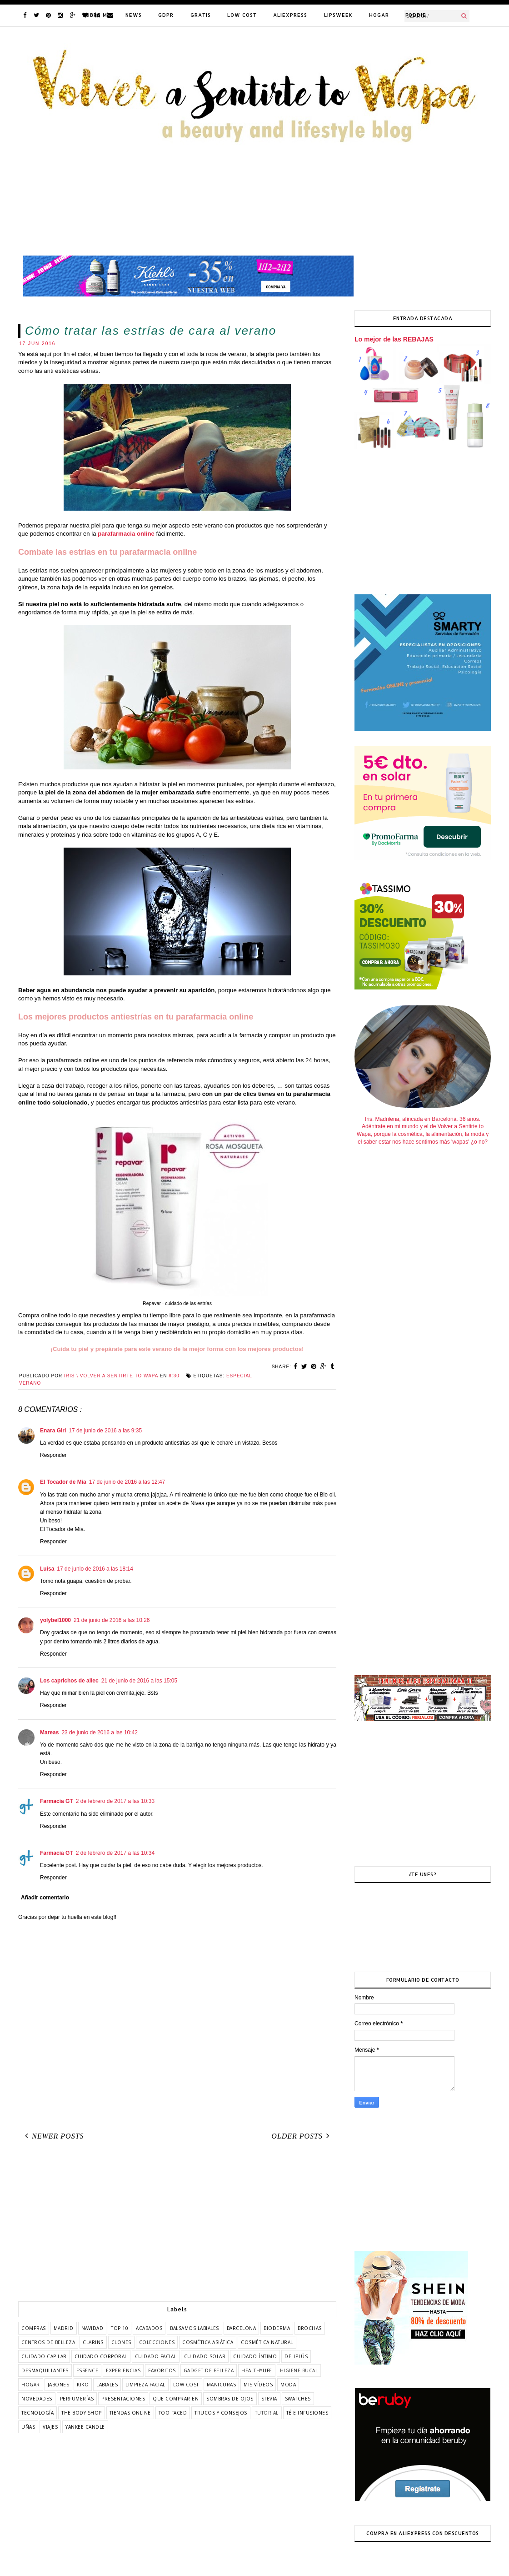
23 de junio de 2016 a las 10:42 (99, 1732)
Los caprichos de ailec (69, 1680)
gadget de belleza (209, 2370)
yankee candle (85, 2427)
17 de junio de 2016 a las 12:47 (127, 1482)
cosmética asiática (207, 2342)
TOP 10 (119, 2328)
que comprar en (176, 2398)
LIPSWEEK (338, 15)
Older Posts (302, 2136)
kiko (83, 2384)
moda (288, 2384)
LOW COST (242, 15)
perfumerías (77, 2398)
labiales (107, 2384)
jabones (59, 2384)
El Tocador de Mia (63, 1482)
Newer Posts (52, 2136)
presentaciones (123, 2398)
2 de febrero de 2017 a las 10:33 (115, 1801)
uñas (28, 2427)
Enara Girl (53, 1430)
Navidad (92, 2328)
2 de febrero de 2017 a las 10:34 (115, 1853)
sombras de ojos (230, 2398)
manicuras (221, 2384)
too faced (173, 2413)
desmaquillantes (45, 2370)
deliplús (296, 2356)
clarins (93, 2342)
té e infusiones (307, 2413)
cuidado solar (205, 2356)
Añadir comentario (45, 1897)
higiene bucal (299, 2370)
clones (121, 2342)
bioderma (277, 2328)
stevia (269, 2398)
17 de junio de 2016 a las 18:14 (95, 1569)
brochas (310, 2328)
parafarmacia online (126, 533)
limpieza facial (145, 2384)
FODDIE (415, 15)
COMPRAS (33, 2328)
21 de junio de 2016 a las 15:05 (139, 1680)
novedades (36, 2398)
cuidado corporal (101, 2356)
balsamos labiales (194, 2328)
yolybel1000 (55, 1620)
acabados (149, 2328)
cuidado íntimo (255, 2356)
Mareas (49, 1732)
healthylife (256, 2370)
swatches (298, 2398)
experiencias (123, 2370)
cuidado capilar (44, 2356)
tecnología (37, 2413)
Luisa (47, 1569)
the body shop (81, 2413)
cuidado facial (155, 2356)
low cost (186, 2384)
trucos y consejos (221, 2413)
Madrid (64, 2328)
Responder (53, 1455)
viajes (50, 2427)
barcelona (241, 2328)
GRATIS (200, 15)
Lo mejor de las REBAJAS (394, 339)
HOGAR (379, 15)
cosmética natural (267, 2342)
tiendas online (130, 2413)
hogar (30, 2384)
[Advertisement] (177, 2224)
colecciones (157, 2342)
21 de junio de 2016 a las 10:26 (112, 1620)
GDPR (166, 15)
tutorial (267, 2413)
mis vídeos (258, 2384)
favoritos (162, 2370)
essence (87, 2370)
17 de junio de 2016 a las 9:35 (105, 1430)
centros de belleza (48, 2342)
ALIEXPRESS (290, 15)
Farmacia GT (56, 1801)
